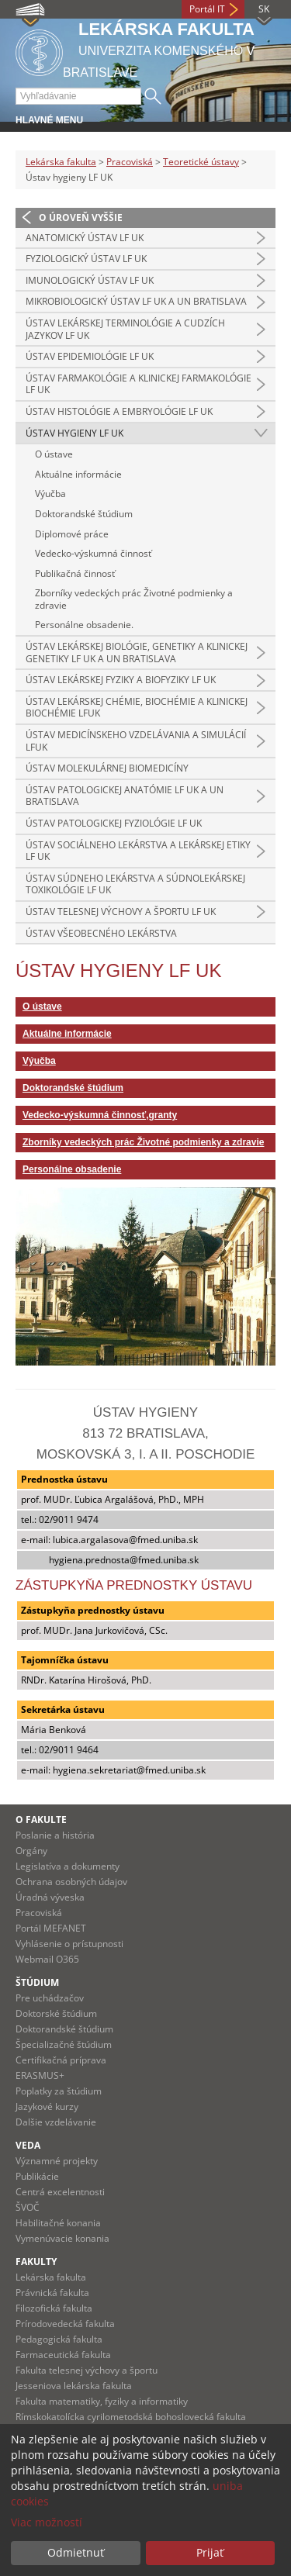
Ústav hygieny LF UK (74, 433)
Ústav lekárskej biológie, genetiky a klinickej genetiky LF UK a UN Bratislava (137, 652)
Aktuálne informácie (78, 474)
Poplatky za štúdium (59, 2091)
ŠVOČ (28, 2207)
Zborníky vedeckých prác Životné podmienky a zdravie (134, 599)
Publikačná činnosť (75, 573)
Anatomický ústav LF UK (85, 237)
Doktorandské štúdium (84, 513)
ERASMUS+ (40, 2075)
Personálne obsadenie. (84, 624)
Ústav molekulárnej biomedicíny (107, 768)
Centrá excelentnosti (60, 2191)
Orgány (31, 1850)
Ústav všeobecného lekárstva (101, 933)
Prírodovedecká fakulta (65, 2323)
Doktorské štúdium (56, 2013)
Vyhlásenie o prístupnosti (69, 1943)
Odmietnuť (75, 2552)
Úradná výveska (50, 1897)
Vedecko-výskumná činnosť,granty (100, 1115)
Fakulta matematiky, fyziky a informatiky (102, 2401)
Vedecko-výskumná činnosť (93, 553)
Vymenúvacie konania (62, 2238)
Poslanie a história (55, 1835)
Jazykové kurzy (47, 2106)
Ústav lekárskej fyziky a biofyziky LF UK (121, 679)
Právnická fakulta (52, 2292)
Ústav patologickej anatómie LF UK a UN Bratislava (124, 796)
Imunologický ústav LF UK (90, 280)
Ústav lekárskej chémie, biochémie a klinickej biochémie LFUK (137, 707)
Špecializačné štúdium (64, 2044)
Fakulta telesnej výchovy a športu (87, 2370)
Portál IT (207, 9)
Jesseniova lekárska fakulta (74, 2385)
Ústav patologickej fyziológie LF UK (114, 823)
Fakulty (36, 2261)
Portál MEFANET (51, 1928)
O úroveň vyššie (81, 217)
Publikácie (37, 2176)
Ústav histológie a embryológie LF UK (119, 411)
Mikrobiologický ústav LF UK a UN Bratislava (136, 301)
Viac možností (46, 2522)
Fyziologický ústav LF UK (86, 258)
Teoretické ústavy (201, 161)
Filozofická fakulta (54, 2308)
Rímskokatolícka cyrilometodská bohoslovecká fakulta (131, 2416)
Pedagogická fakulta (59, 2339)
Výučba (50, 493)
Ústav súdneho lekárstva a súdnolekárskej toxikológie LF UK (135, 884)
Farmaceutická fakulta (63, 2354)
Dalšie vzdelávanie (56, 2122)
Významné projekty (57, 2160)
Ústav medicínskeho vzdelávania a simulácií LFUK (136, 741)
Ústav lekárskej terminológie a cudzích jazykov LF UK (125, 329)
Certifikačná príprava (61, 2060)
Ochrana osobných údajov (71, 1881)
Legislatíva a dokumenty (68, 1866)
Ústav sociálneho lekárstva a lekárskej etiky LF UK (138, 851)
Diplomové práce (72, 533)
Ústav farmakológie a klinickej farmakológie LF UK (138, 384)
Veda (28, 2145)
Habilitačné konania (58, 2222)
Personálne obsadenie (72, 1169)
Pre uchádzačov (50, 1998)
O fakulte (41, 1819)
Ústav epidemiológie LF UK (90, 356)
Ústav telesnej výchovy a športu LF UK (121, 911)
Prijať (209, 2552)
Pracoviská (129, 161)
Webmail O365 (47, 1959)
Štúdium (37, 1982)
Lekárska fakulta (61, 161)
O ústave (54, 454)
